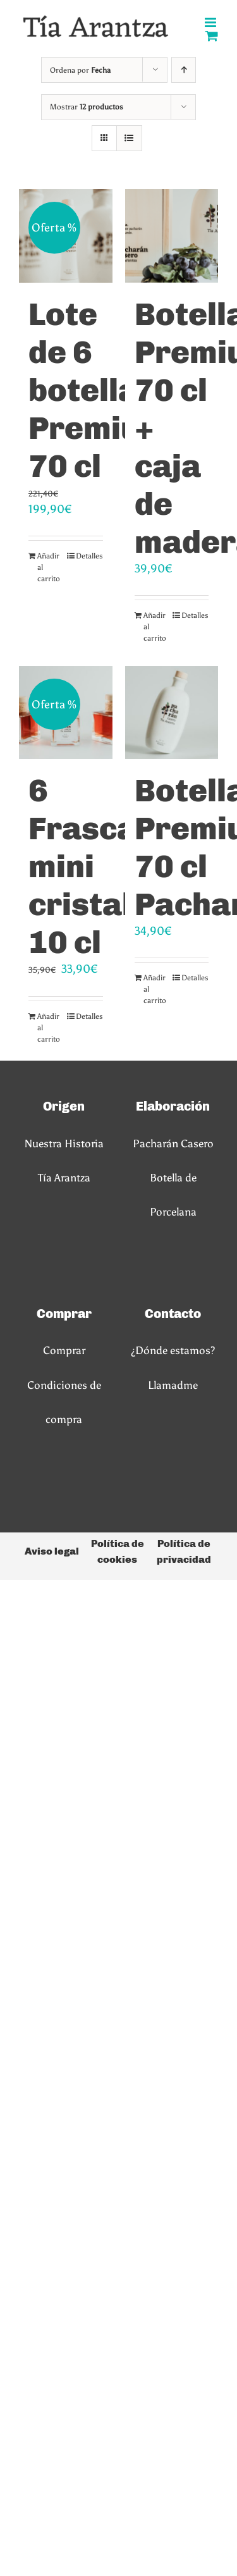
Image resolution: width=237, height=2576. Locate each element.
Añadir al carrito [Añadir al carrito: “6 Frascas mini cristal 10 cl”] (48, 1028)
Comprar (64, 1350)
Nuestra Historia (64, 1143)
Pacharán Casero (173, 1143)
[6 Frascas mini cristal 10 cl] (65, 713)
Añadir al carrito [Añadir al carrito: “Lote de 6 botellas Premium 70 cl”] (48, 567)
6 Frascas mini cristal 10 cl (91, 866)
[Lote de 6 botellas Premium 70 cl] (65, 236)
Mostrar (86, 106)
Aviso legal (52, 1551)
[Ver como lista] (129, 138)
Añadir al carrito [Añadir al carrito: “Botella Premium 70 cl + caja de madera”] (154, 627)
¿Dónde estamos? (173, 1350)
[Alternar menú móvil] (211, 22)
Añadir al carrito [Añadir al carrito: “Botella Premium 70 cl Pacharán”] (154, 989)
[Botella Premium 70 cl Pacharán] (172, 713)
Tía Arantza (64, 1177)
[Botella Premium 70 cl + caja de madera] (172, 236)
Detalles (89, 556)
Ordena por (80, 70)
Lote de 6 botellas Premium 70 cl (98, 390)
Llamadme (173, 1385)
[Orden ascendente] (183, 70)
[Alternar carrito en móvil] (211, 35)
